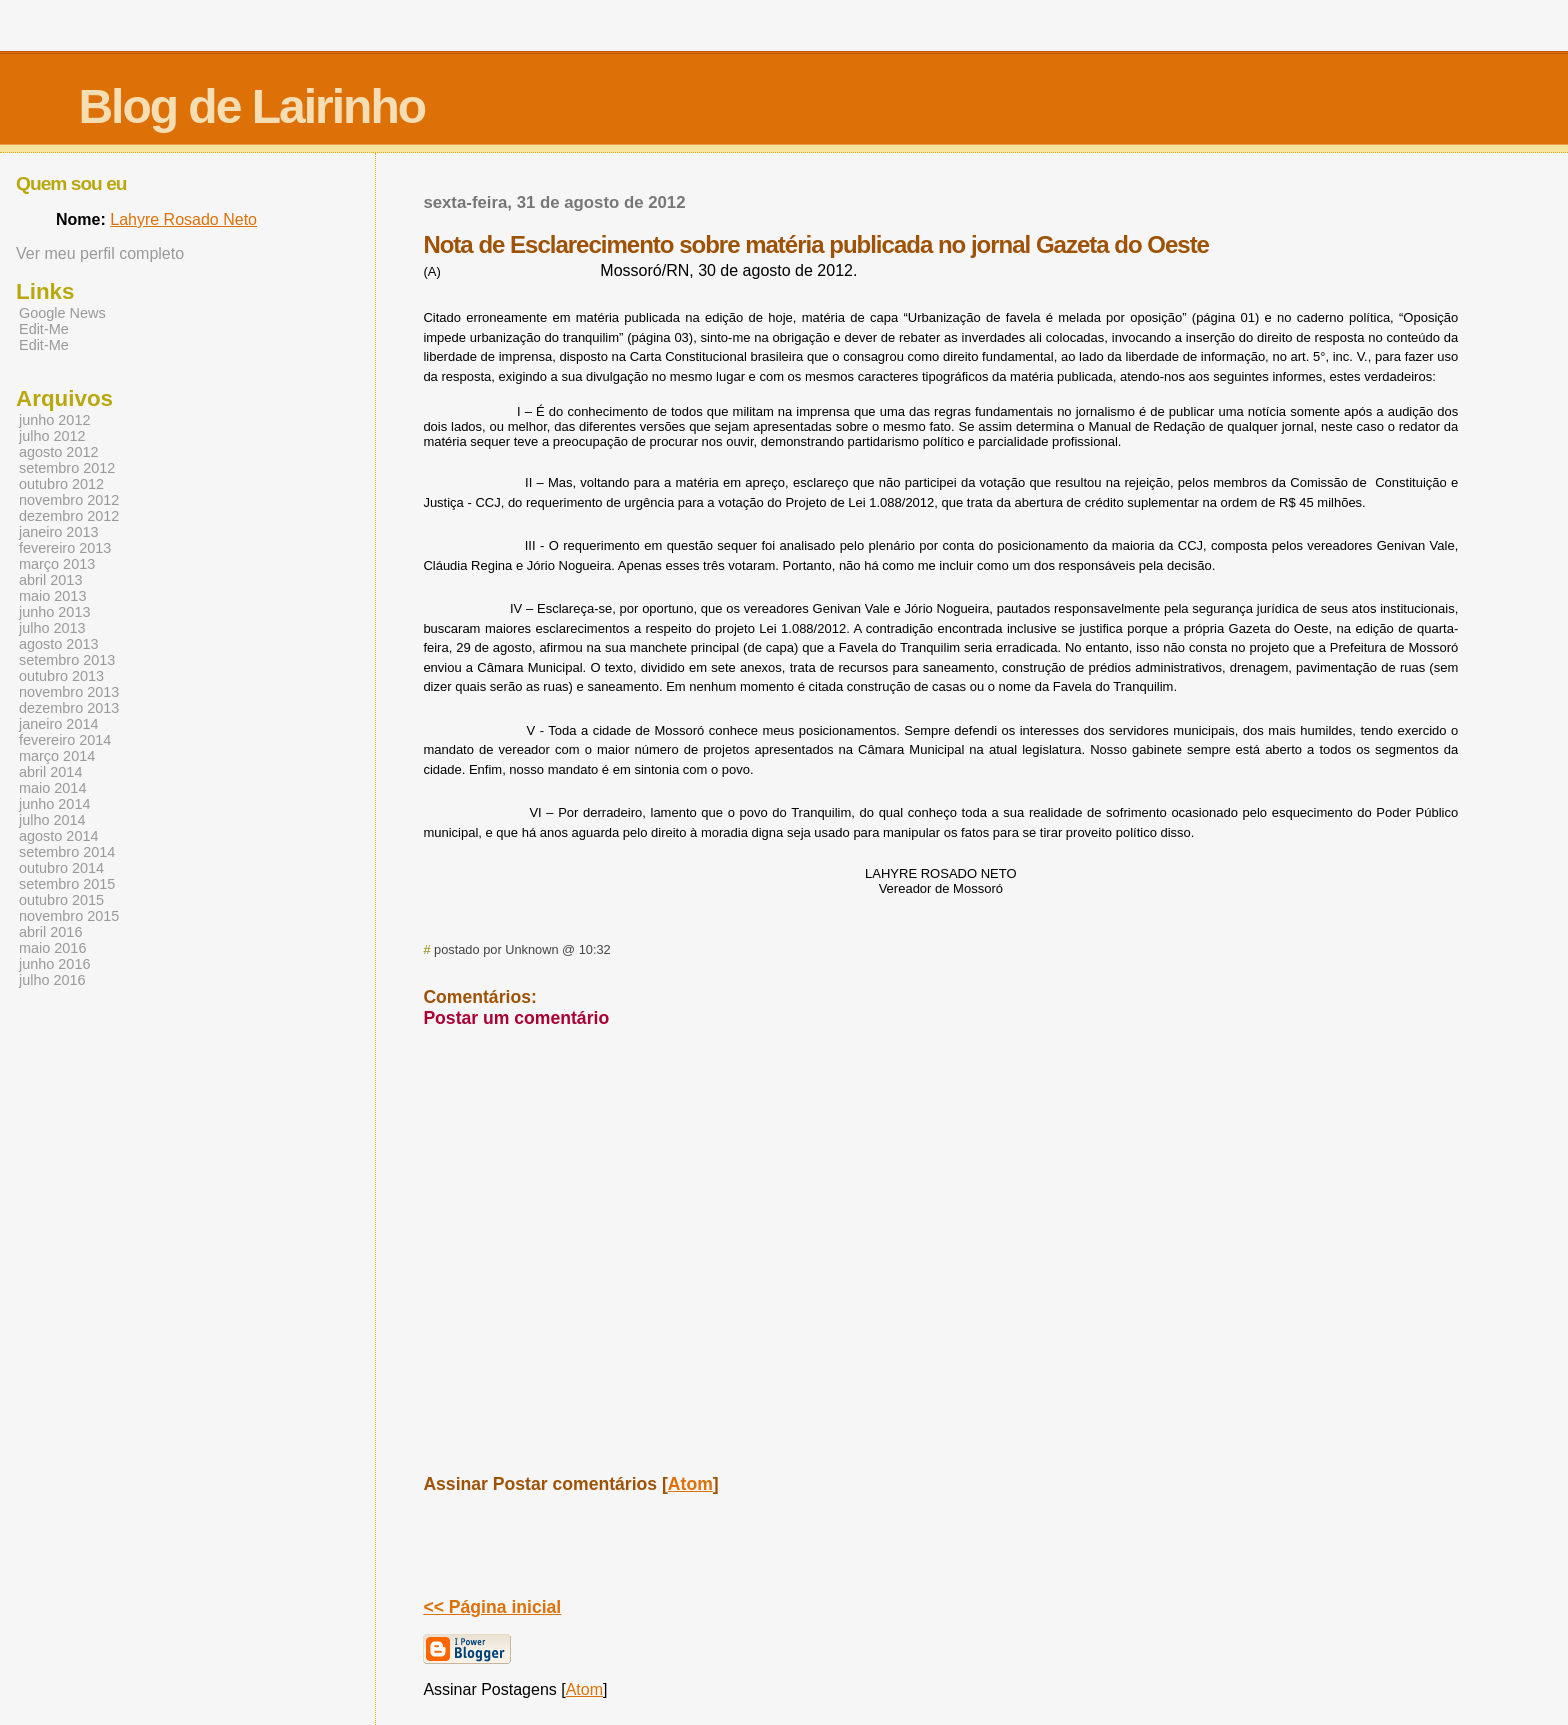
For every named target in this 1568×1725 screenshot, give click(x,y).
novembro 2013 (69, 692)
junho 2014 (54, 804)
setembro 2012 (67, 468)
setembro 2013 (67, 660)
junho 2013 (54, 612)
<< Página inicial (492, 1607)
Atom (690, 1484)
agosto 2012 (58, 452)
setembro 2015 (67, 884)
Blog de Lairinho (251, 106)
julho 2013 (52, 628)
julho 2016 (52, 980)
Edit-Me (44, 329)
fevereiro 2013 (65, 548)
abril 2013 (50, 580)
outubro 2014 (61, 868)
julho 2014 (52, 820)
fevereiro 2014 (65, 740)
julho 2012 (52, 436)
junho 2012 (54, 420)
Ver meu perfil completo (100, 253)
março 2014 (57, 756)
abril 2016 (50, 932)
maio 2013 (52, 596)
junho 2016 (54, 964)
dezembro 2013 (69, 708)
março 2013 (57, 564)
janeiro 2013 (58, 532)
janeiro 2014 (58, 724)
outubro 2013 (61, 676)
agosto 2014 (58, 836)
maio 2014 (52, 788)
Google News (62, 313)
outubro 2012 (61, 484)
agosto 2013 (58, 644)
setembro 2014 (67, 852)
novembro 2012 (69, 500)
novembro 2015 (69, 916)
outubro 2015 (61, 900)
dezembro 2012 (69, 516)
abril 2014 (50, 772)
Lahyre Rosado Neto (183, 219)
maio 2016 (52, 948)
